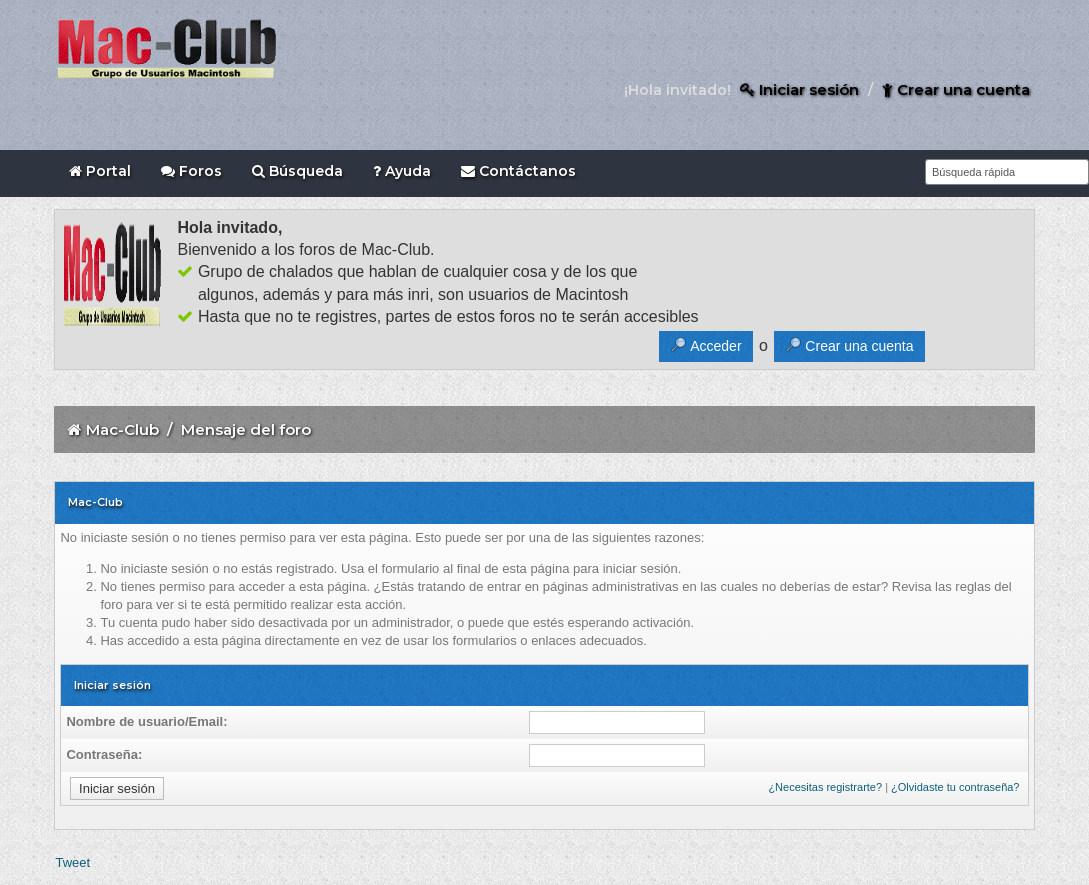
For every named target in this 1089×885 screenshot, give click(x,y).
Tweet (72, 862)
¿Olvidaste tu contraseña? (955, 787)
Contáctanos (518, 171)
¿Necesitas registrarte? (825, 787)
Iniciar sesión (799, 89)
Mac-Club (122, 429)
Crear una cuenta (956, 89)
